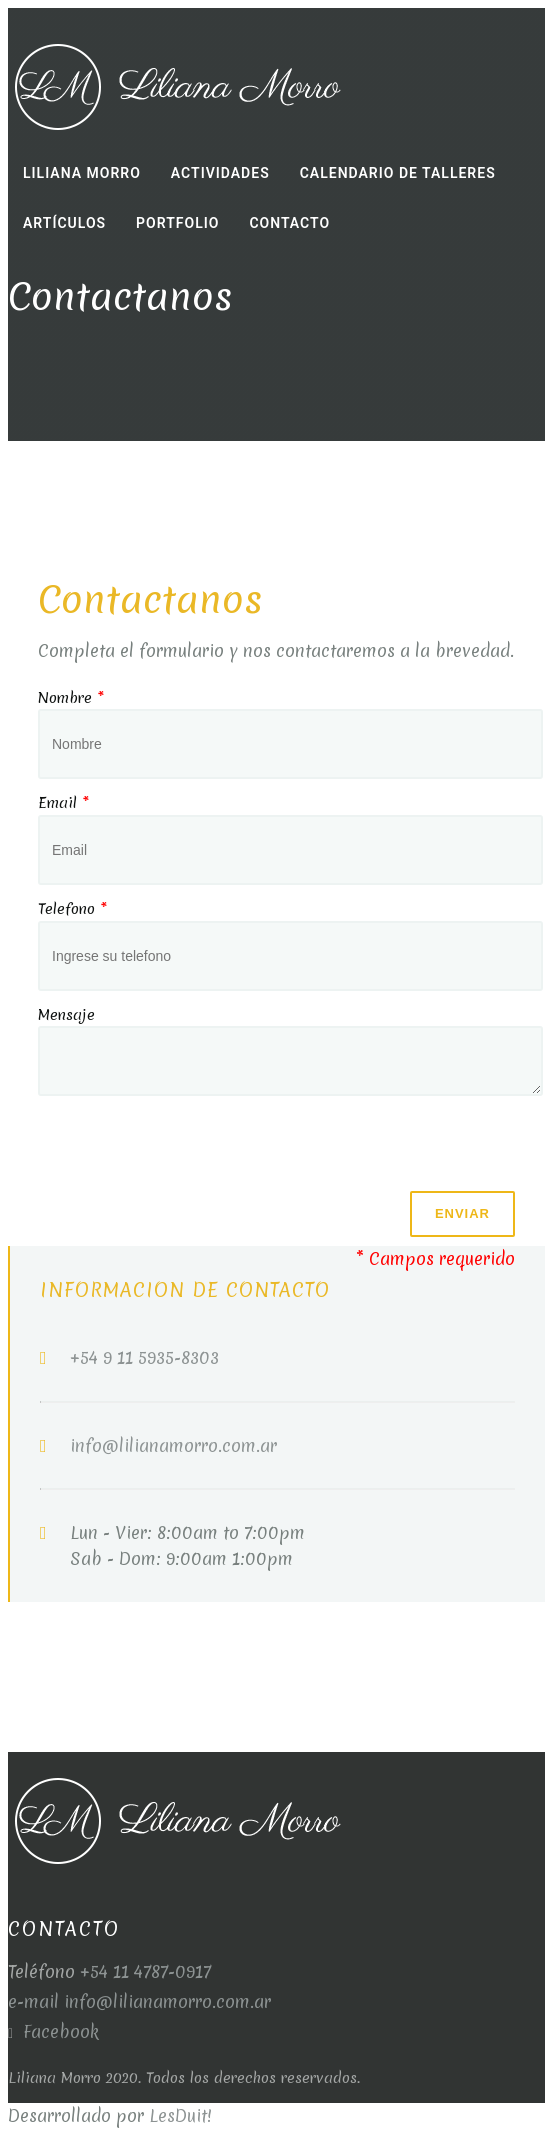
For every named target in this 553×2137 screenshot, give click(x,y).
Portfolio (177, 223)
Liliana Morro (82, 173)
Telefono (72, 909)
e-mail (36, 2001)
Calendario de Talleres (398, 173)
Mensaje (66, 1015)
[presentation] (190, 1152)
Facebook (53, 2031)
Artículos (64, 223)
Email (63, 803)
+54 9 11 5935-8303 (144, 1357)
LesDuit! (180, 2115)
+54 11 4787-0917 (145, 1971)
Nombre (71, 698)
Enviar (462, 1213)
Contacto (289, 223)
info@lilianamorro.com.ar (173, 1445)
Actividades (220, 173)
